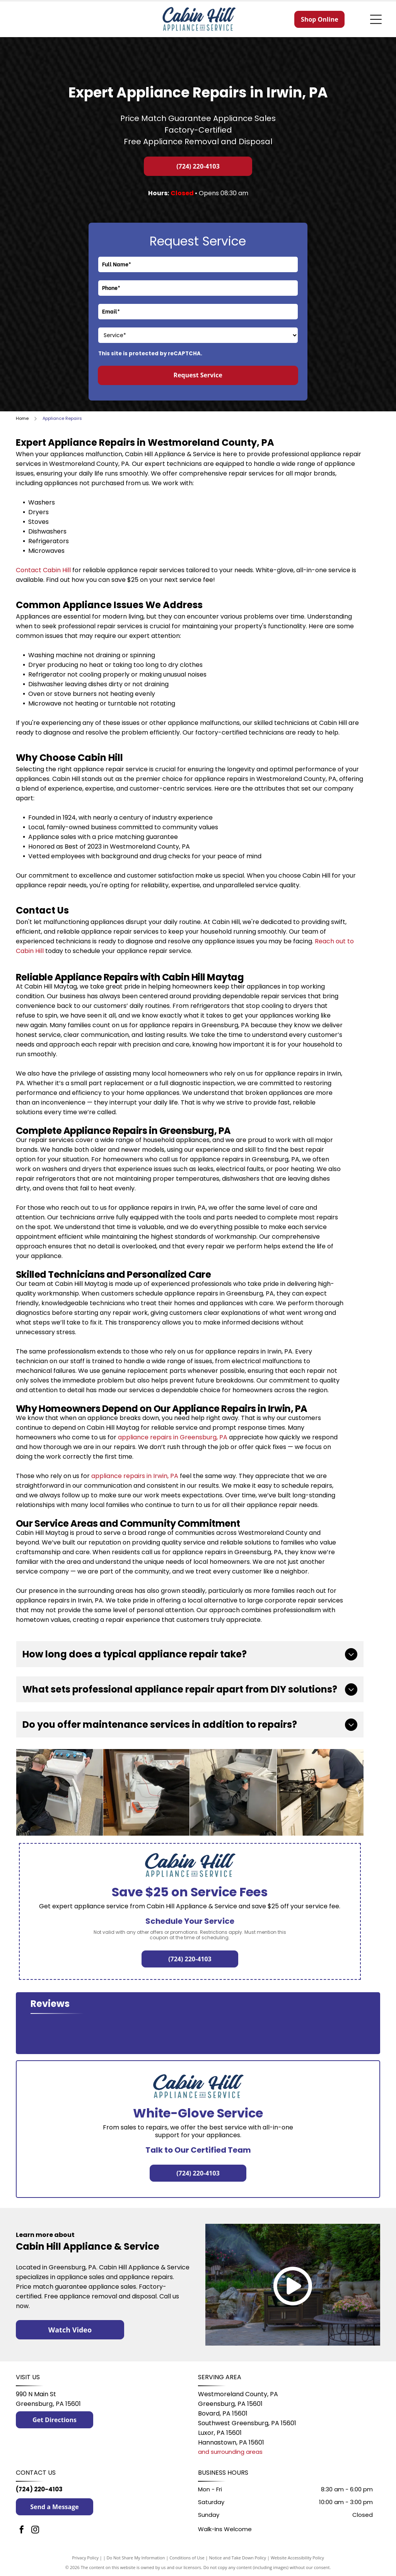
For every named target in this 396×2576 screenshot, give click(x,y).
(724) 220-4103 (39, 2489)
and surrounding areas (230, 2452)
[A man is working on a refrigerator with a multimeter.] (146, 1792)
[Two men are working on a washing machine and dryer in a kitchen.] (59, 1792)
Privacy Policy (85, 2558)
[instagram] (35, 2530)
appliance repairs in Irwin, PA (134, 1475)
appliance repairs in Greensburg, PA (172, 1437)
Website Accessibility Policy (297, 2558)
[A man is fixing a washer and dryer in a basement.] (233, 1792)
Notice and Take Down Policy (237, 2558)
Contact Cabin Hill (43, 570)
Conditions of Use (187, 2558)
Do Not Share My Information (136, 2558)
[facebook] (21, 2530)
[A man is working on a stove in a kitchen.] (320, 1792)
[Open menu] (376, 19)
